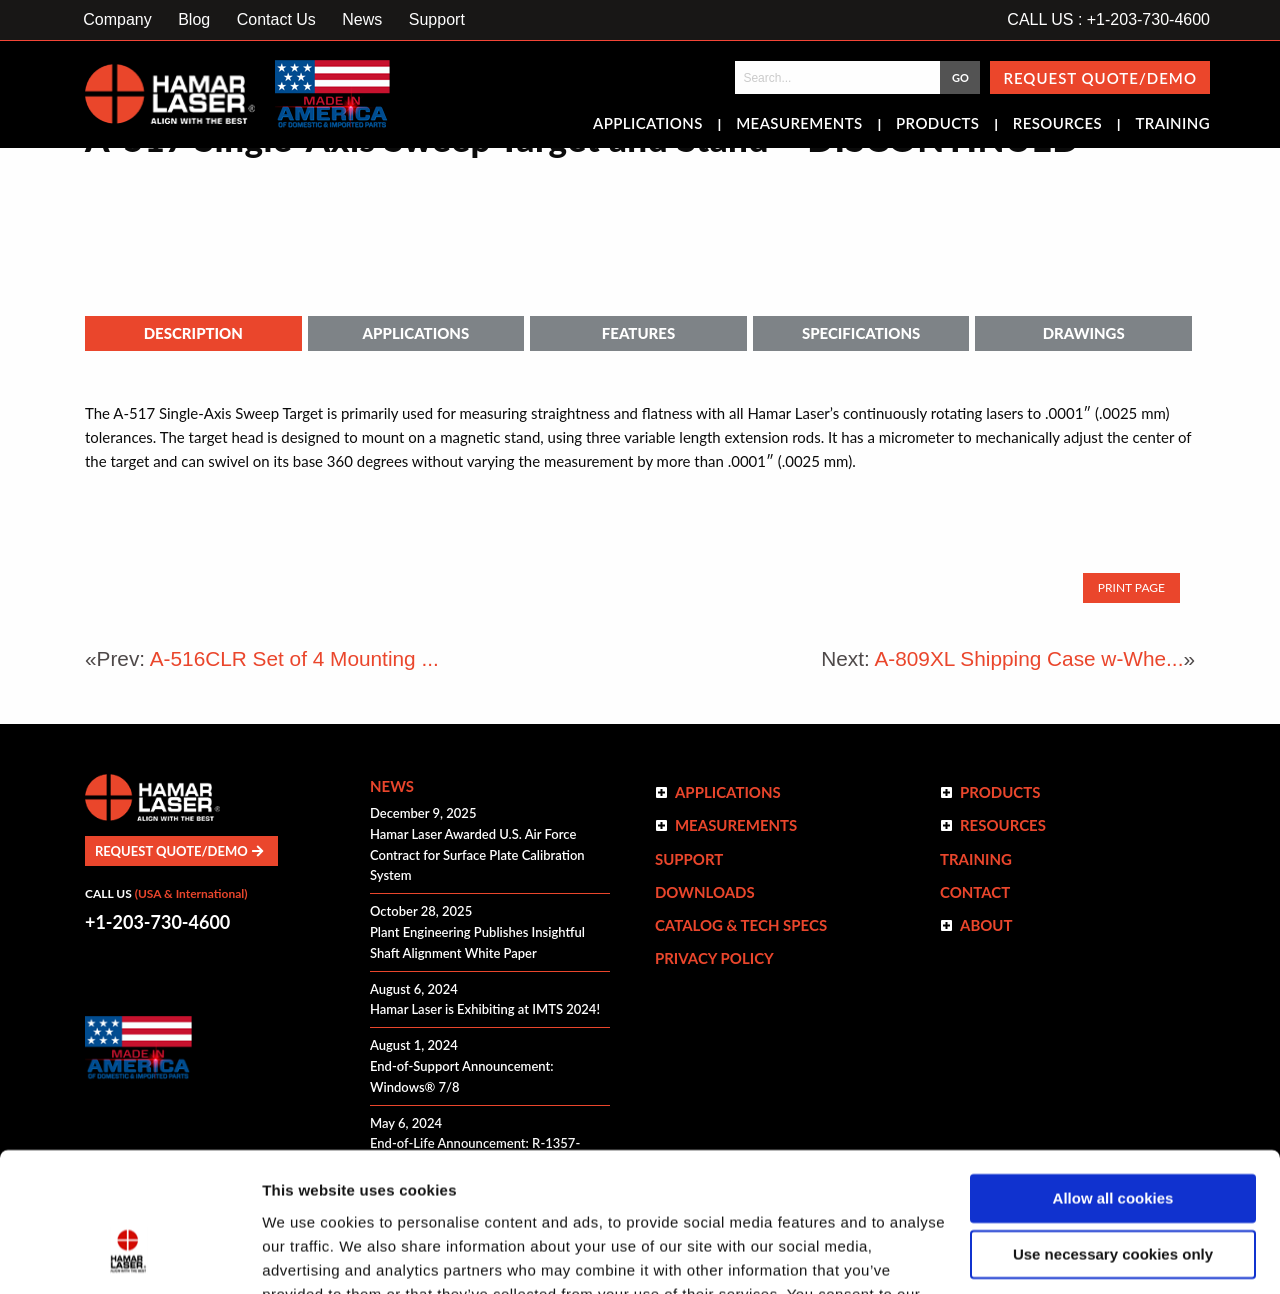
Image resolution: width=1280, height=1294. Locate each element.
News (362, 19)
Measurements (799, 125)
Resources (1057, 125)
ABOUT (986, 925)
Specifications (861, 333)
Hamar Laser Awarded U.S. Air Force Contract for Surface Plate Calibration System (477, 855)
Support (437, 19)
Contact (975, 892)
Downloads (705, 892)
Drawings (1084, 333)
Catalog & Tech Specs (741, 925)
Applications (648, 125)
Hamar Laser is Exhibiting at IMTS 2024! (485, 1009)
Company (117, 19)
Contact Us (276, 19)
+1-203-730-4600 (157, 922)
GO (960, 77)
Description (193, 333)
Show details (308, 1254)
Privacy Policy (714, 958)
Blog (194, 19)
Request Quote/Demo (1100, 78)
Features (638, 333)
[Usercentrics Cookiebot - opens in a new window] (129, 1255)
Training (1172, 125)
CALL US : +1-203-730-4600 (1108, 19)
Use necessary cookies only (1113, 1135)
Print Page (1131, 587)
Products (937, 125)
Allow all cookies (1113, 1079)
